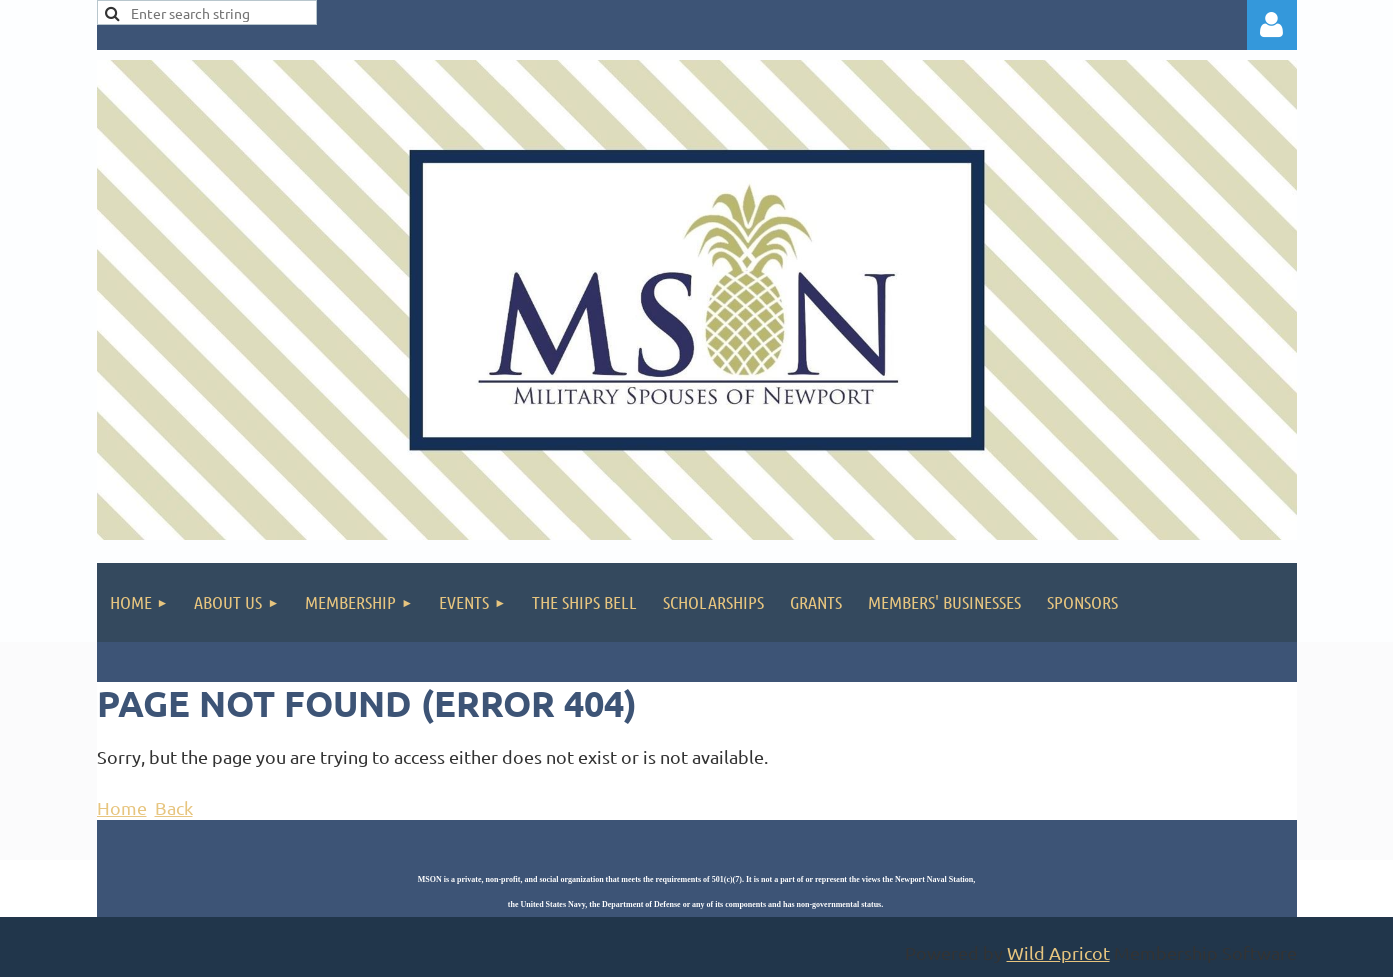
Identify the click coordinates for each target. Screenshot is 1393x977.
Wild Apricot (1058, 952)
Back (174, 807)
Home (122, 807)
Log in (1272, 25)
